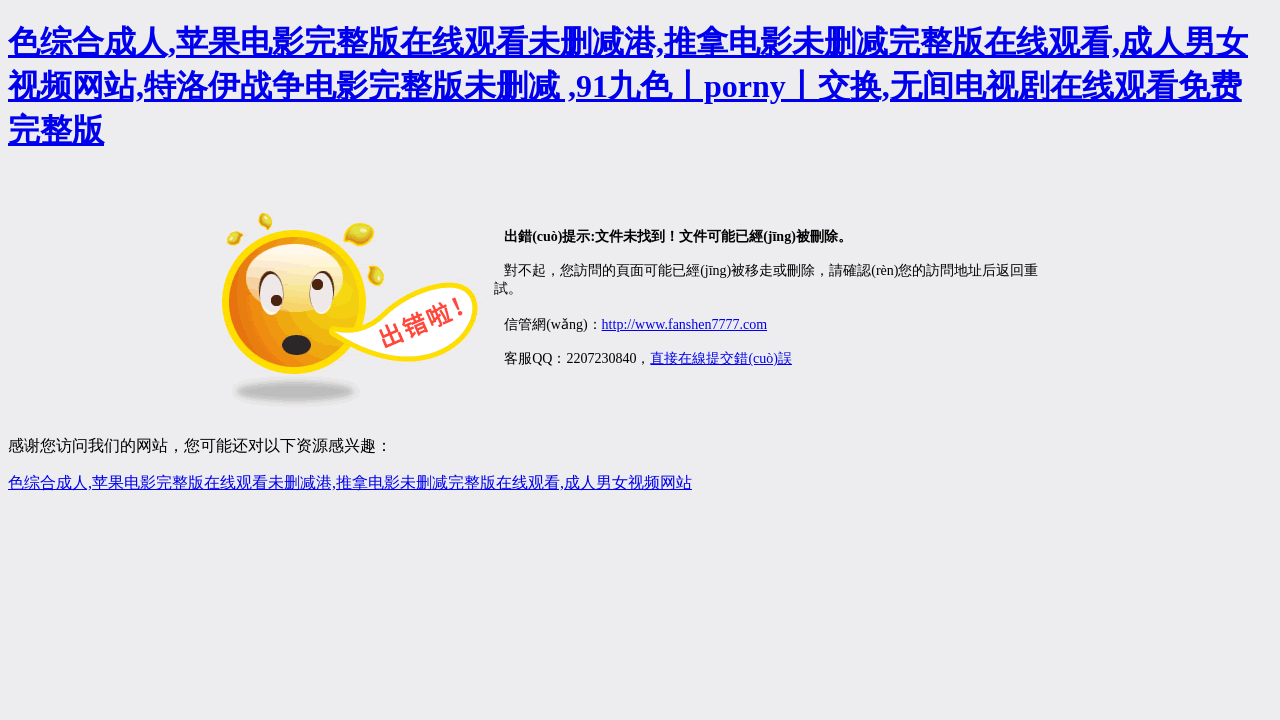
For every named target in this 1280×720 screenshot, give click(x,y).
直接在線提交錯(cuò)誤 (721, 358)
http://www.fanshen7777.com (685, 324)
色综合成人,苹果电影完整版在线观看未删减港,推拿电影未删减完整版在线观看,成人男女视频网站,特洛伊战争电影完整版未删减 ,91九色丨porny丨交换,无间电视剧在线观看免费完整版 (628, 86)
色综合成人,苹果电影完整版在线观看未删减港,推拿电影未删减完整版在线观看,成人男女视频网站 (350, 482)
